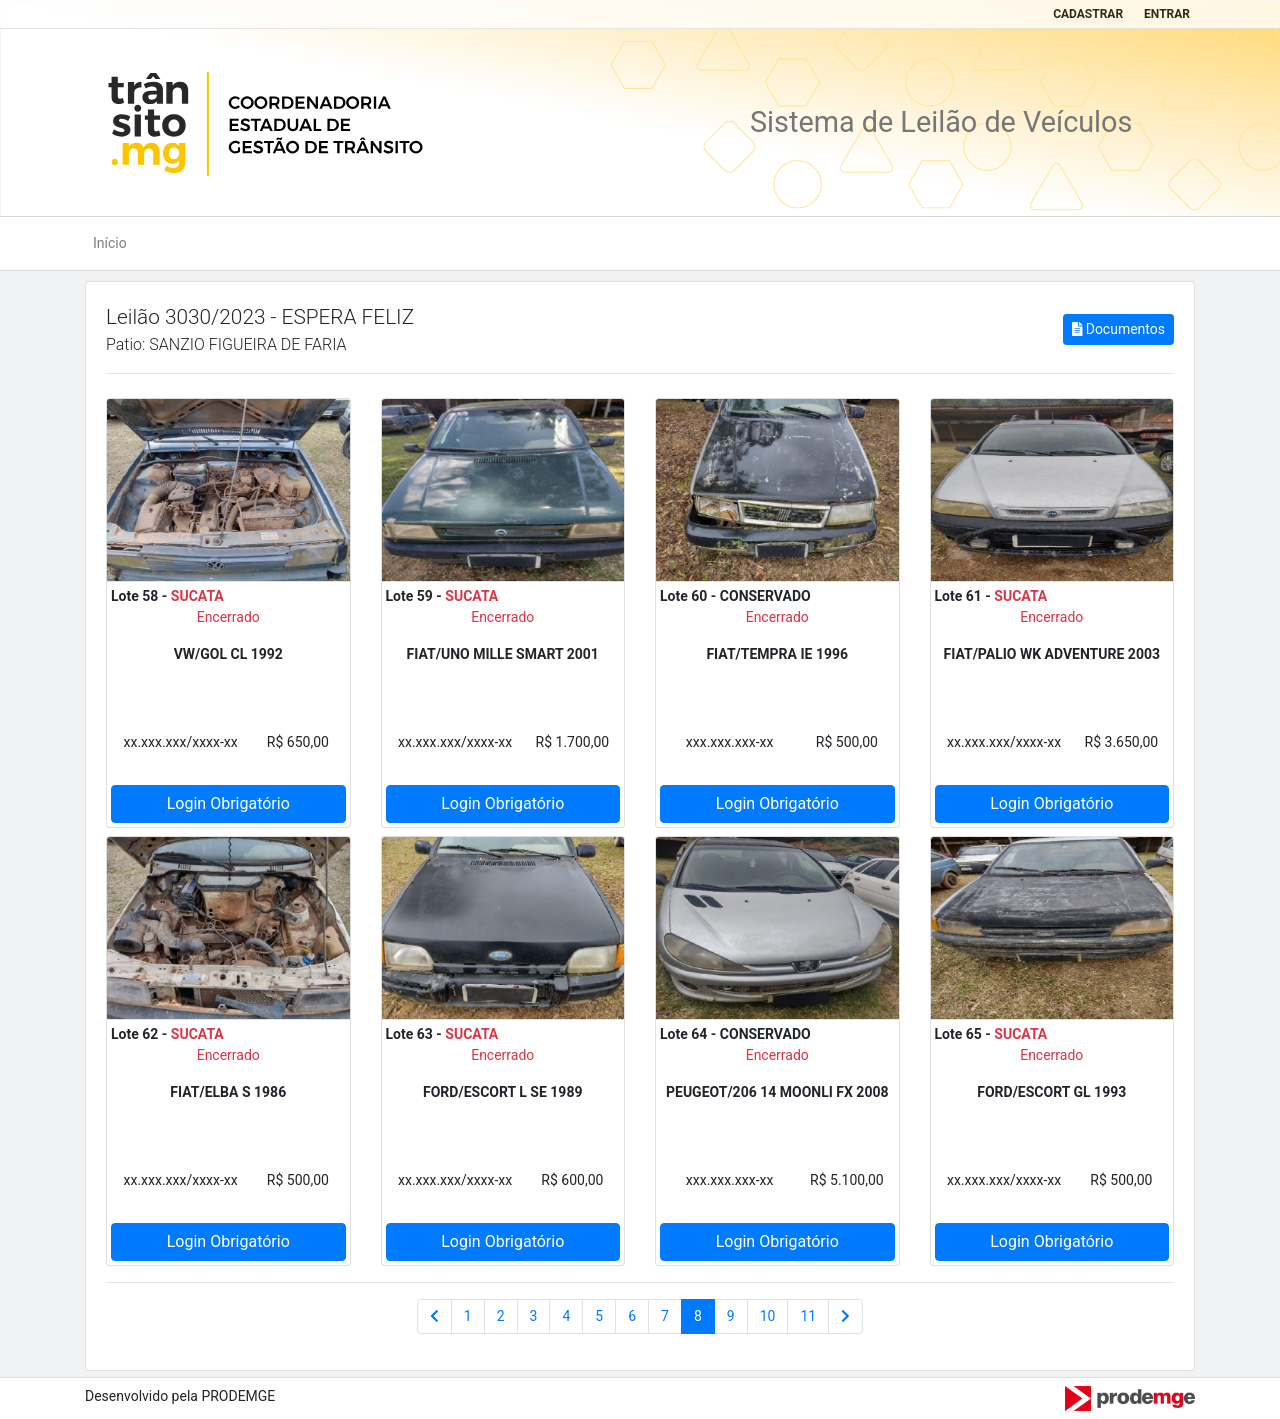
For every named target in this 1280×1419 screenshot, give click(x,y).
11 (808, 1316)
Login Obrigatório (228, 803)
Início (110, 243)
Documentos (1118, 329)
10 (768, 1316)
